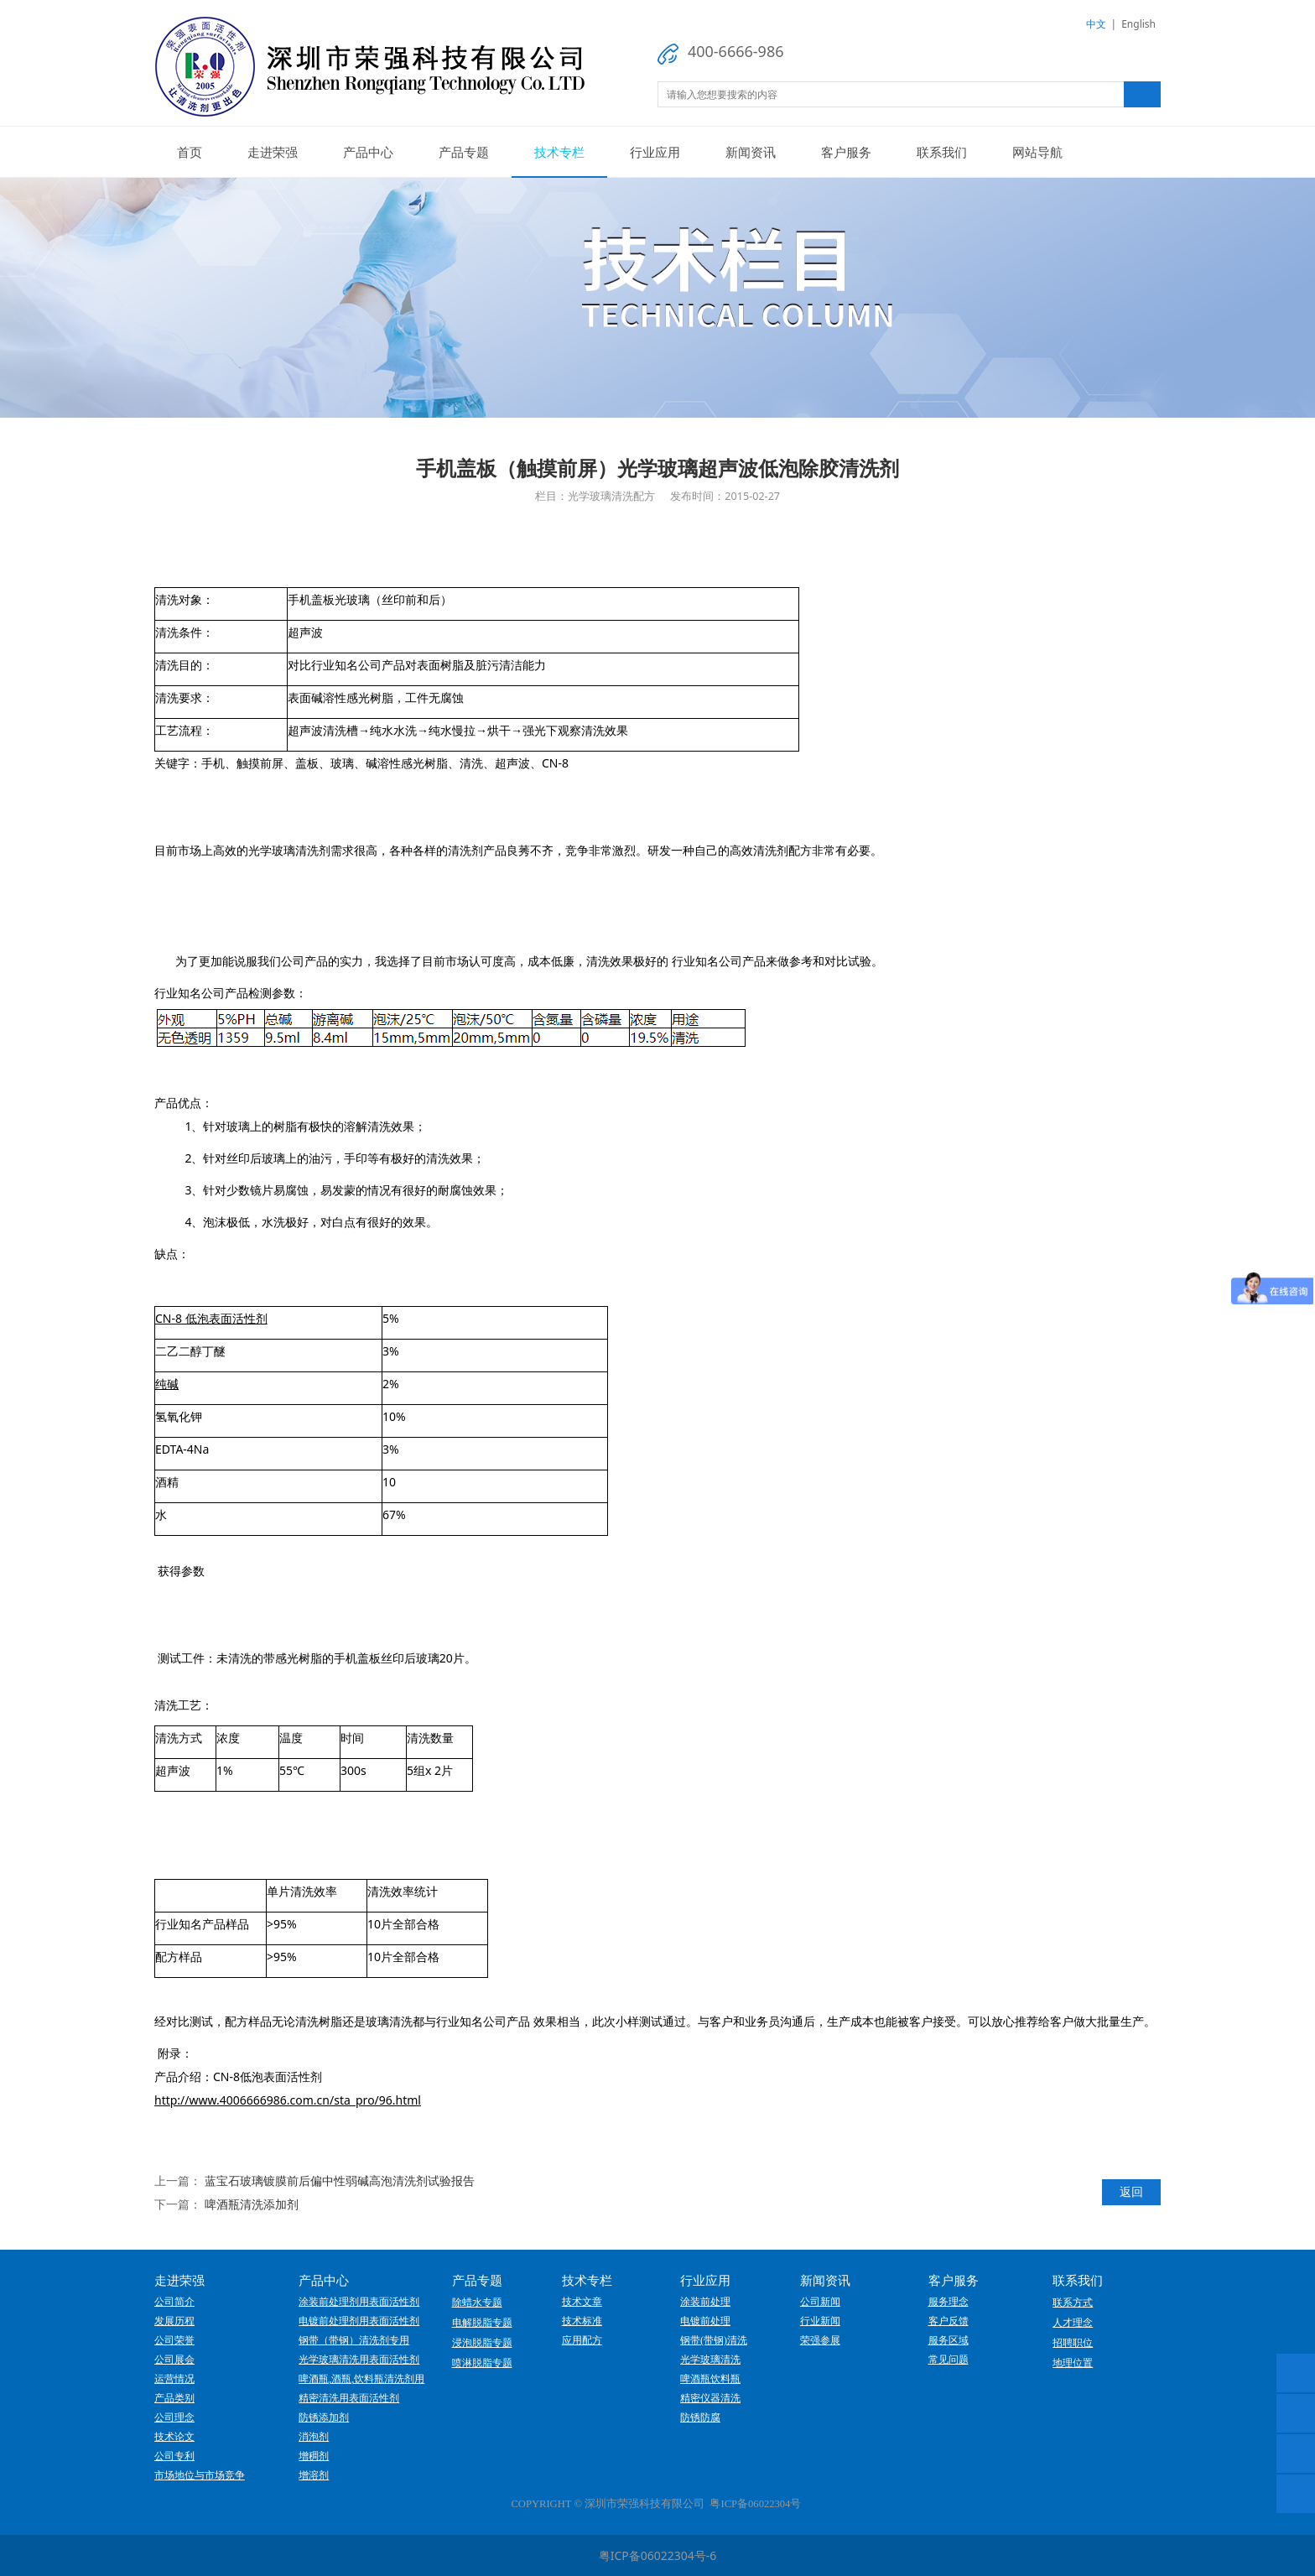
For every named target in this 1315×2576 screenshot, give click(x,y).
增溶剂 (314, 2475)
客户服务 (846, 151)
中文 (1096, 24)
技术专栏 (559, 151)
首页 (189, 151)
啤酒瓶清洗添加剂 (252, 2204)
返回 (1131, 2191)
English (1138, 24)
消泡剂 (314, 2437)
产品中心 (368, 151)
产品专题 (464, 151)
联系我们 (942, 151)
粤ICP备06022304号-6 (658, 2555)
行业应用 (655, 151)
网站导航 (1037, 151)
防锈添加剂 (324, 2417)
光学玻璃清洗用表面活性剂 (359, 2359)
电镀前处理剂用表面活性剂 (359, 2321)
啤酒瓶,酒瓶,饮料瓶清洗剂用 (361, 2379)
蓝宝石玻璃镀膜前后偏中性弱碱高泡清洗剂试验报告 (340, 2180)
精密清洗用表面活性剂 (349, 2398)
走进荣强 (272, 151)
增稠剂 (314, 2456)
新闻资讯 (750, 151)
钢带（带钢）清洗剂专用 (354, 2340)
